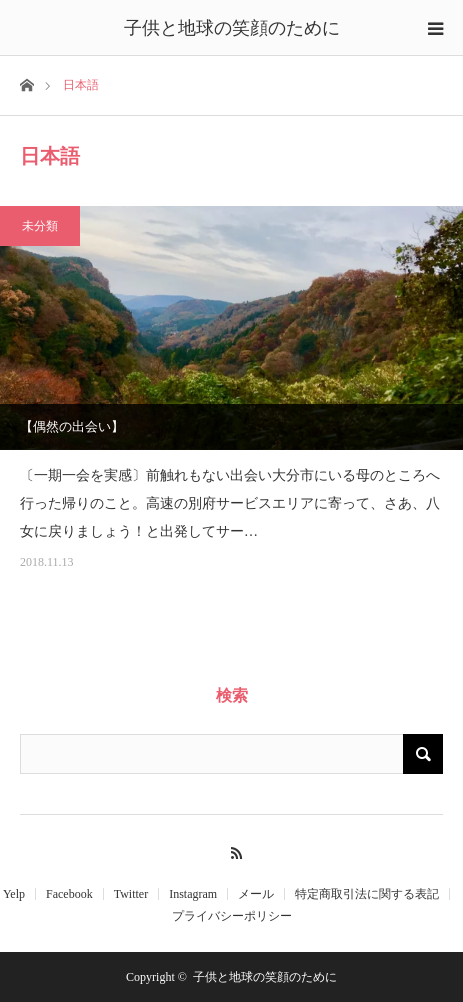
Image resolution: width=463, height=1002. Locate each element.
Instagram (193, 894)
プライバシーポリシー (232, 916)
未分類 (40, 226)
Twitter (131, 894)
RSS (231, 850)
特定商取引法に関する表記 (367, 894)
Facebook (69, 894)
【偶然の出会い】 (72, 426)
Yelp (14, 894)
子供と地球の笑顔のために (232, 28)
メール (256, 894)
